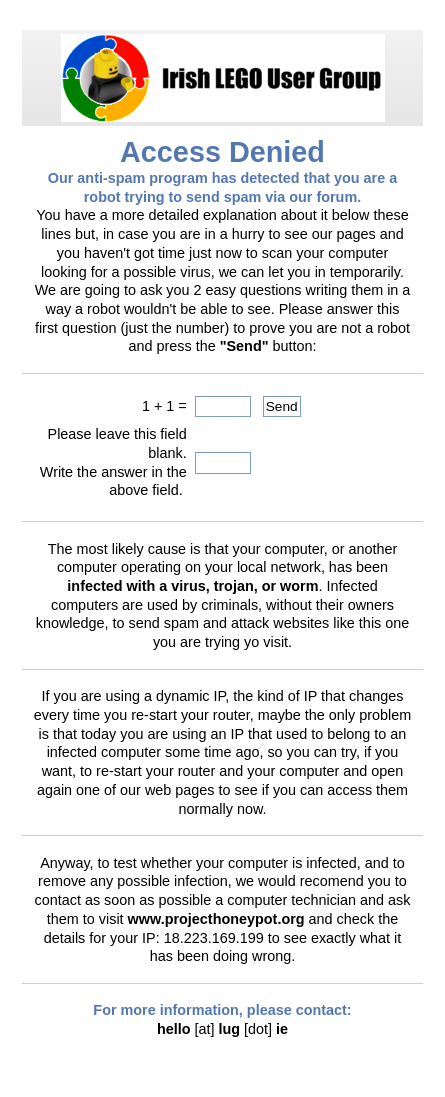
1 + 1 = (164, 406)
